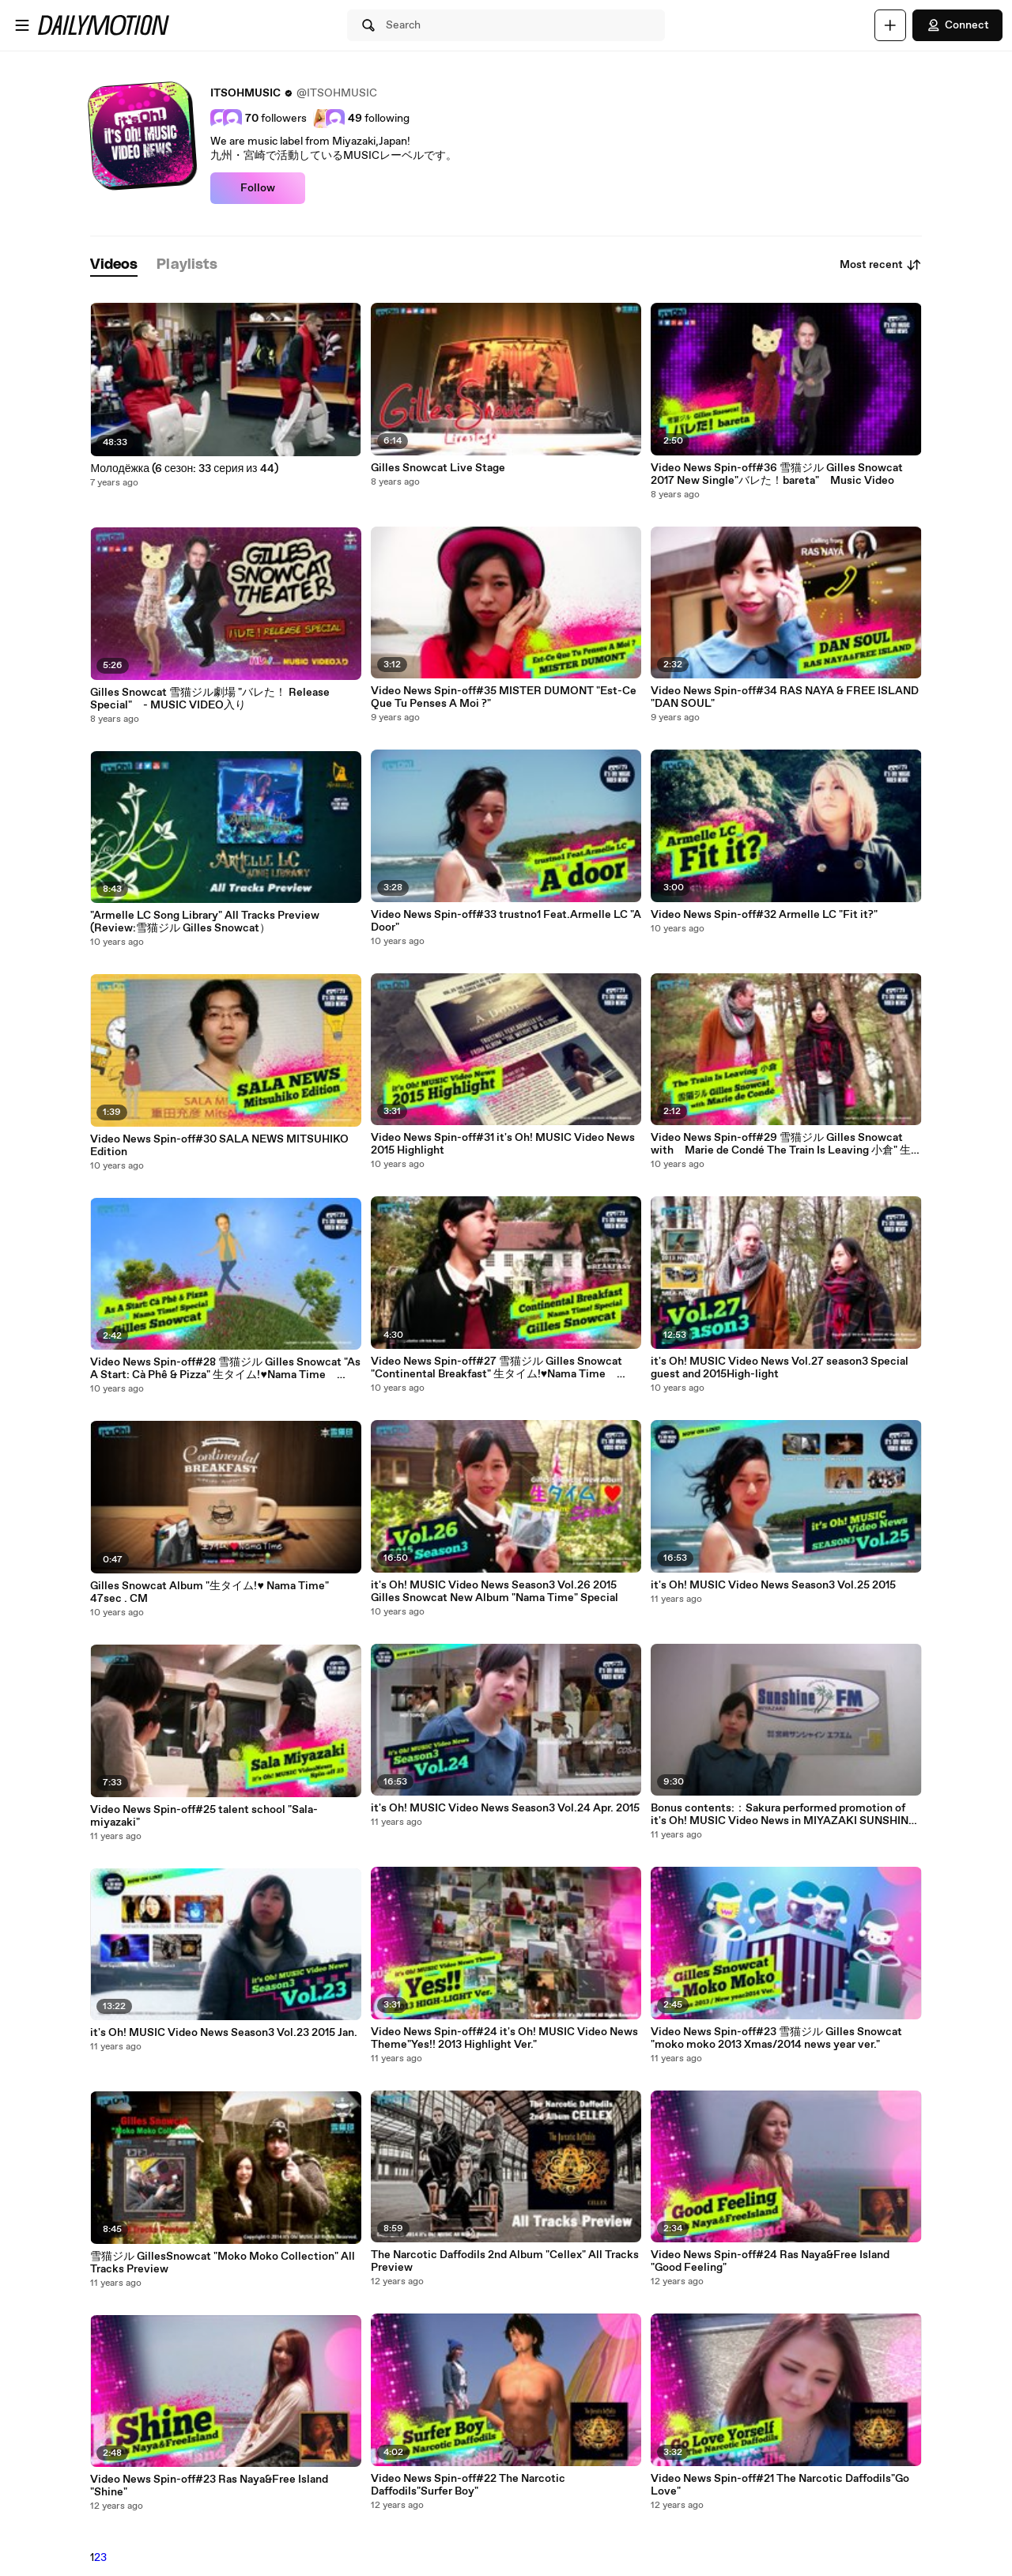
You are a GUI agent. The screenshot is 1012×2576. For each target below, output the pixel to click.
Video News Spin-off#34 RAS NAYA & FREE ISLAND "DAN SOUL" (785, 697)
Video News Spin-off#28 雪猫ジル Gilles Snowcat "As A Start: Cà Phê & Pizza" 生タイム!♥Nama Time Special (225, 1368)
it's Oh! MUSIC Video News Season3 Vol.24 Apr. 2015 (505, 1808)
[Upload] (890, 25)
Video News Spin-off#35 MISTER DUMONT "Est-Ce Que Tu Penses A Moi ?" (503, 697)
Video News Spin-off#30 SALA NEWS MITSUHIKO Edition (219, 1145)
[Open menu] (22, 25)
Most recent (881, 265)
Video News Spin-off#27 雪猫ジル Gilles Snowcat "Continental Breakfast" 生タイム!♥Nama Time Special (496, 1368)
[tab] (114, 265)
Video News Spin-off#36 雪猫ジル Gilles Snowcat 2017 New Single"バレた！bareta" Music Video (777, 474)
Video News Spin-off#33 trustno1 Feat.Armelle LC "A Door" (506, 921)
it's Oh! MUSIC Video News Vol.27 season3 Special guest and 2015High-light (779, 1368)
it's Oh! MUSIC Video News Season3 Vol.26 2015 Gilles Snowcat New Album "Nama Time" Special (494, 1591)
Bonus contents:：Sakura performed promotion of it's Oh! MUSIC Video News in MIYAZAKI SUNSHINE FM (783, 1814)
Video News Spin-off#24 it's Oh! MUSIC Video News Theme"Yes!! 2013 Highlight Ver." (504, 2038)
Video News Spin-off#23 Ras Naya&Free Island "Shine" (209, 2486)
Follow (257, 188)
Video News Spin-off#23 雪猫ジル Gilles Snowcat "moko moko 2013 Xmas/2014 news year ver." (776, 2038)
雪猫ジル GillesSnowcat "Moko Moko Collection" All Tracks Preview (222, 2263)
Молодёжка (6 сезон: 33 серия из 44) (184, 469)
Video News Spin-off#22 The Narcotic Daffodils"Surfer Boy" (468, 2485)
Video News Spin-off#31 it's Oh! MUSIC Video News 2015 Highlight (503, 1144)
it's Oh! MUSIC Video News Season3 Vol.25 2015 (773, 1585)
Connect (957, 25)
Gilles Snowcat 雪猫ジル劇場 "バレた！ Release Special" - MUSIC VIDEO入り (210, 699)
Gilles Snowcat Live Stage (438, 468)
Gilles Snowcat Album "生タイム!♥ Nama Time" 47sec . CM (209, 1592)
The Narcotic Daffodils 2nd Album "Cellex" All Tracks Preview (505, 2261)
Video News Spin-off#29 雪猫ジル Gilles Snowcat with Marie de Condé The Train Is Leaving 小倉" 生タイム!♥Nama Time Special (782, 1144)
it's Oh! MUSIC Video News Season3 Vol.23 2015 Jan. (223, 2032)
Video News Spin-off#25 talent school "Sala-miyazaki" (204, 1816)
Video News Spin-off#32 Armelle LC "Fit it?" (764, 914)
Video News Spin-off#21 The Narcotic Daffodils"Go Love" (780, 2485)
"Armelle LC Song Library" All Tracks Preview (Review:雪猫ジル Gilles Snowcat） (210, 922)
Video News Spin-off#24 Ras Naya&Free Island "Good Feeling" (770, 2261)
